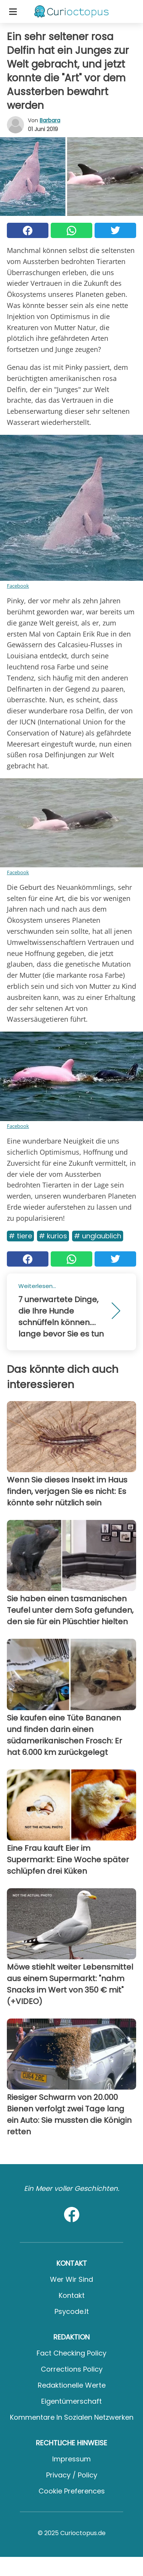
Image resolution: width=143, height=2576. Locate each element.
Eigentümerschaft (71, 2401)
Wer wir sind (71, 2279)
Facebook (18, 585)
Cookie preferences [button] (72, 2491)
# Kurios (53, 1236)
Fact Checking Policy (71, 2353)
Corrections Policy (72, 2369)
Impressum (71, 2459)
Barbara (50, 120)
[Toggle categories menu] (13, 11)
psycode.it (72, 2311)
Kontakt (72, 2295)
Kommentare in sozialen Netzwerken (71, 2417)
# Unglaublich (97, 1236)
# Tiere (20, 1236)
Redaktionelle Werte (72, 2385)
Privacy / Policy (71, 2475)
